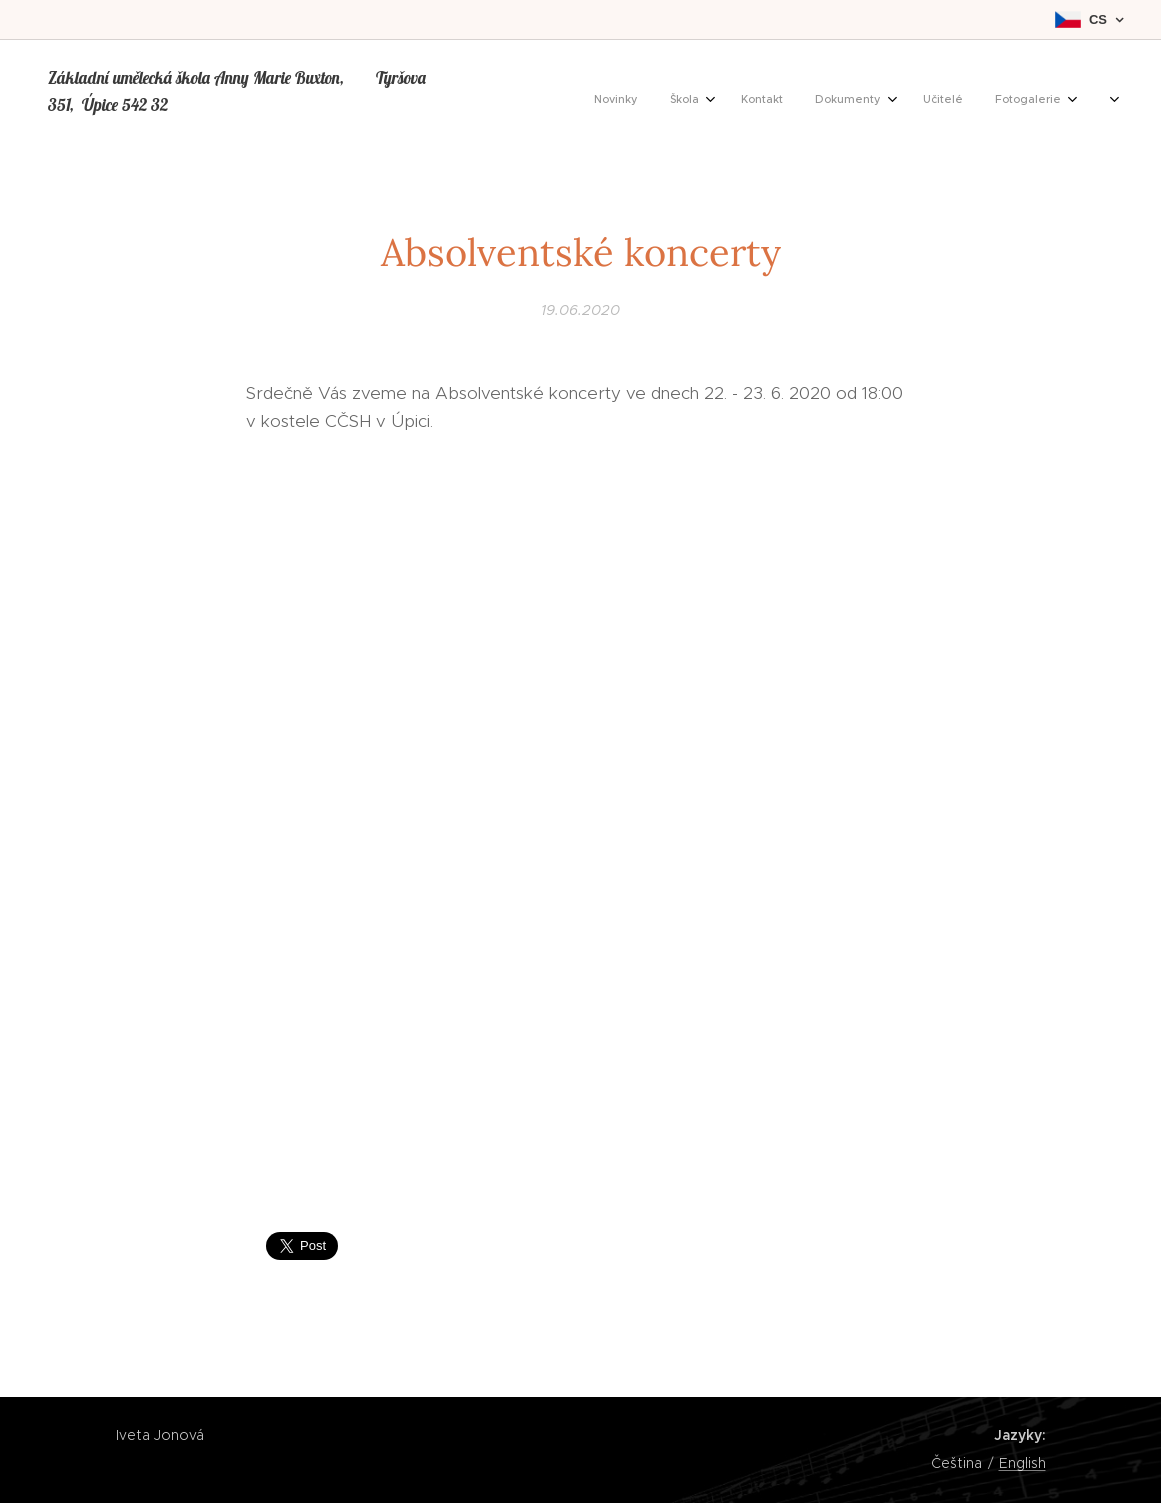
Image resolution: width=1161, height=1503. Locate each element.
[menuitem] (909, 101)
